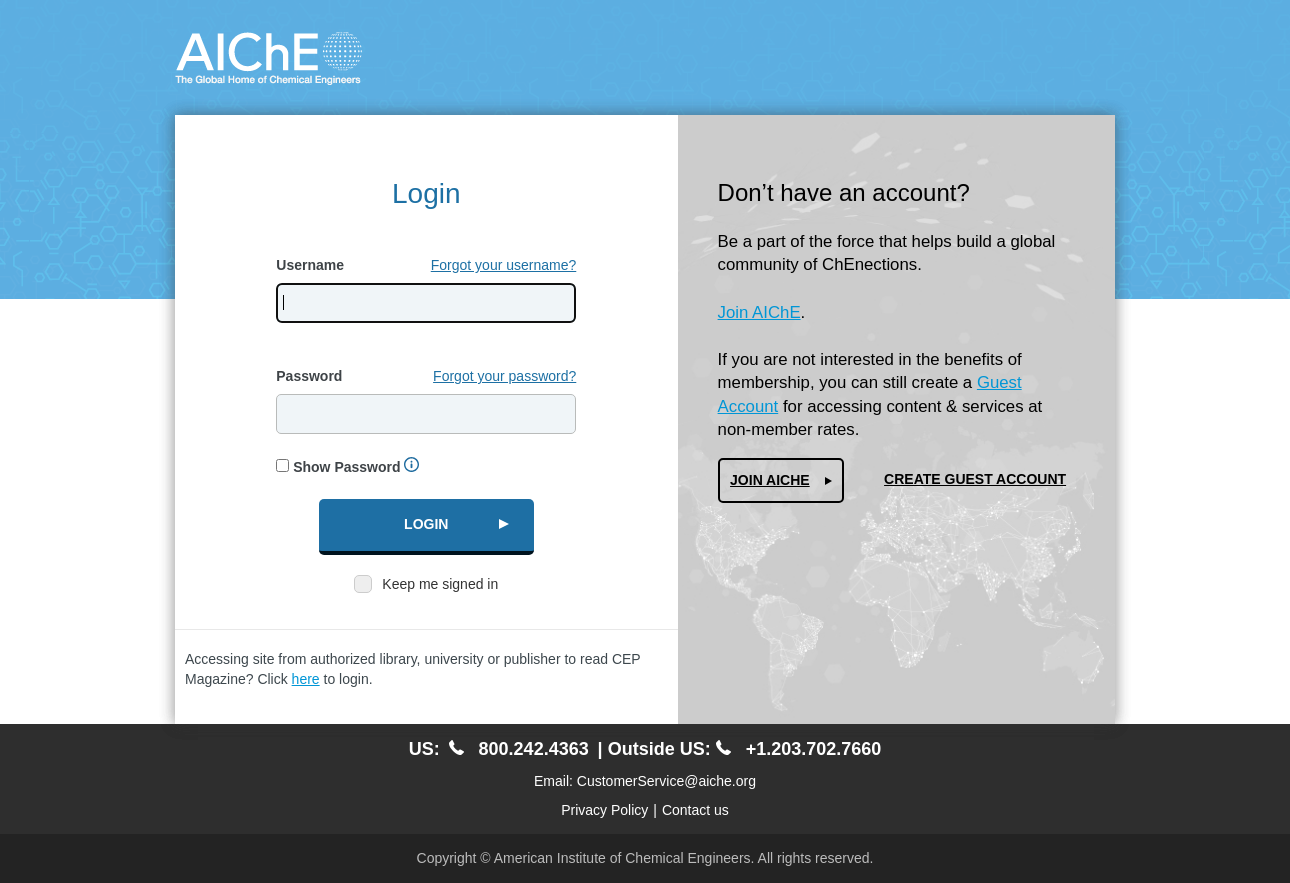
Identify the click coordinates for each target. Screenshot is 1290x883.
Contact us (695, 810)
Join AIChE (759, 312)
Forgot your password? (504, 376)
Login (426, 524)
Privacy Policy (604, 810)
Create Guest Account (975, 479)
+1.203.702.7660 (799, 749)
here (306, 679)
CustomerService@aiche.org (666, 781)
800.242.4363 (519, 749)
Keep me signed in (440, 584)
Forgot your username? (504, 265)
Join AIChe (770, 480)
